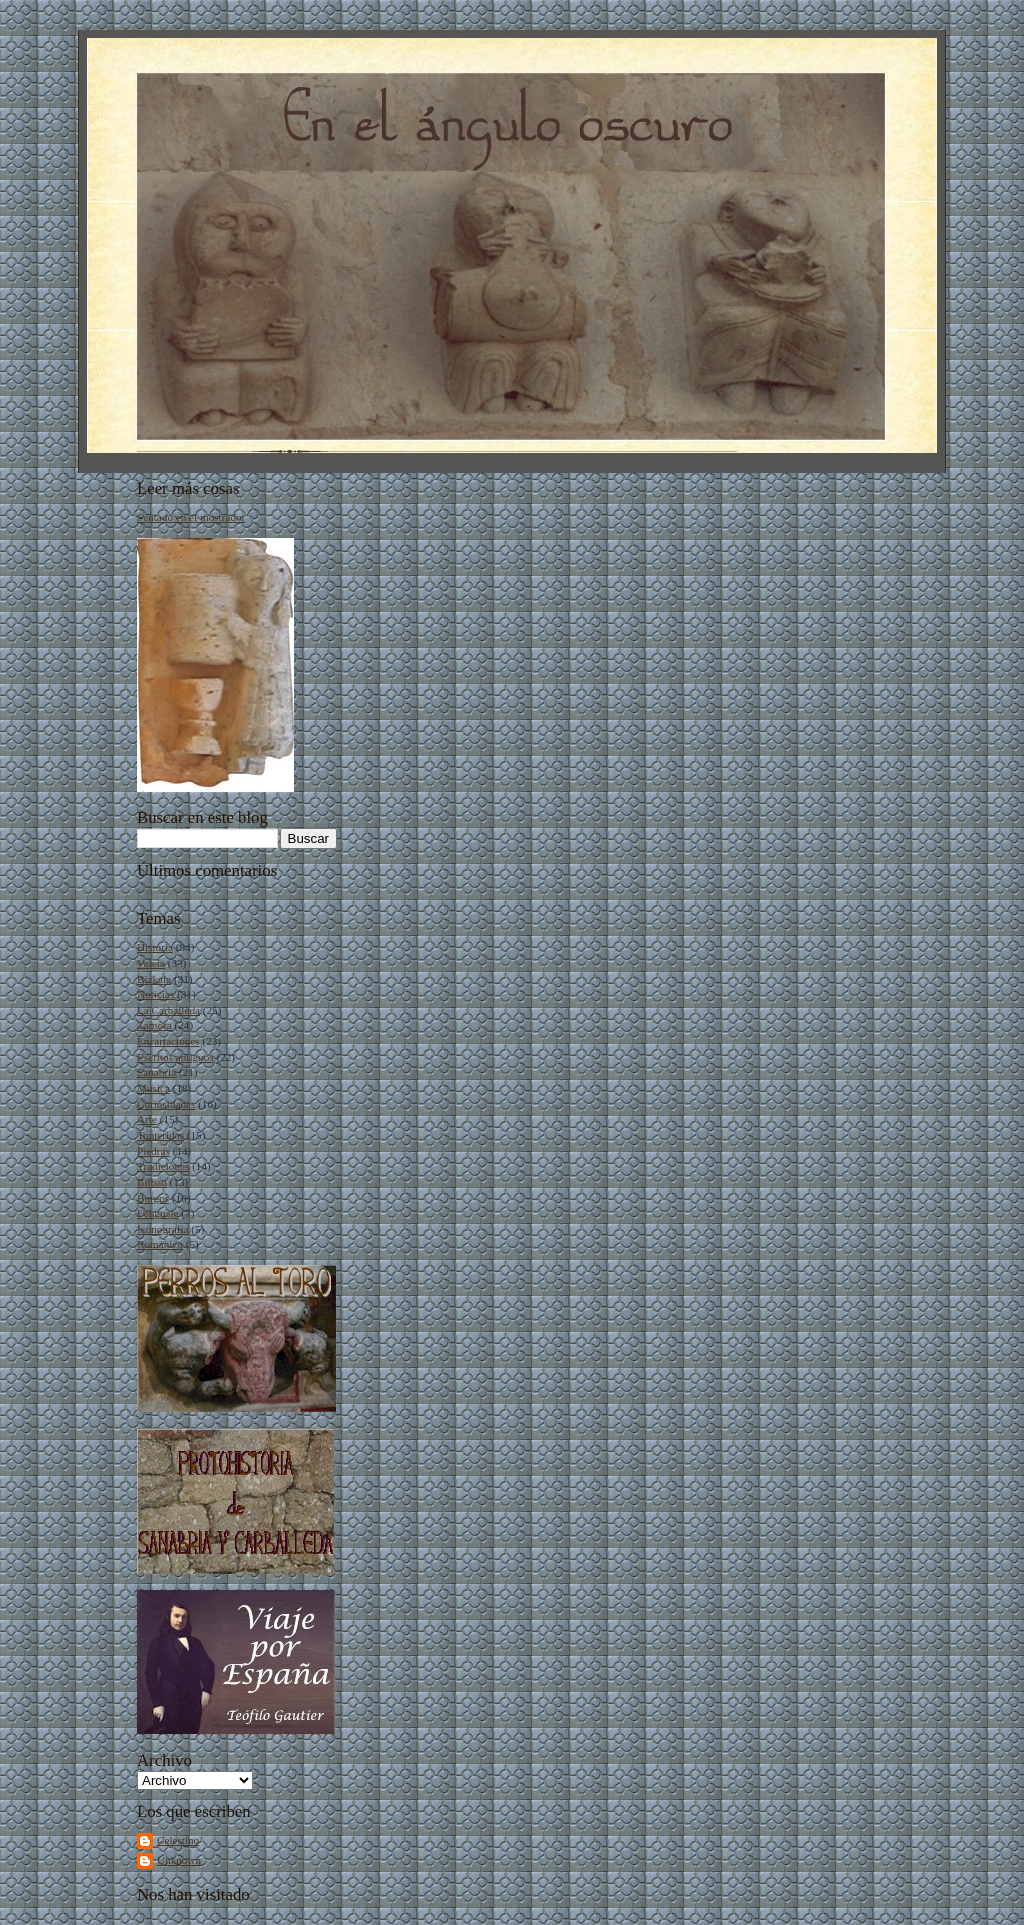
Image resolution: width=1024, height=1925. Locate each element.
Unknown (179, 1860)
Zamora (154, 1025)
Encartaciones (168, 1041)
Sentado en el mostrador (191, 517)
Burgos (153, 1198)
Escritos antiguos (175, 1057)
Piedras (153, 1151)
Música (153, 1088)
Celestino (178, 1840)
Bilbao (152, 1182)
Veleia (151, 963)
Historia (155, 947)
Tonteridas (160, 1135)
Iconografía (163, 1229)
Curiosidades (166, 1104)
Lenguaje (158, 1213)
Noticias (155, 994)
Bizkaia (154, 979)
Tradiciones (163, 1166)
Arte (147, 1119)
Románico (160, 1244)
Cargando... (163, 888)
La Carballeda (168, 1010)
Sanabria (156, 1072)
